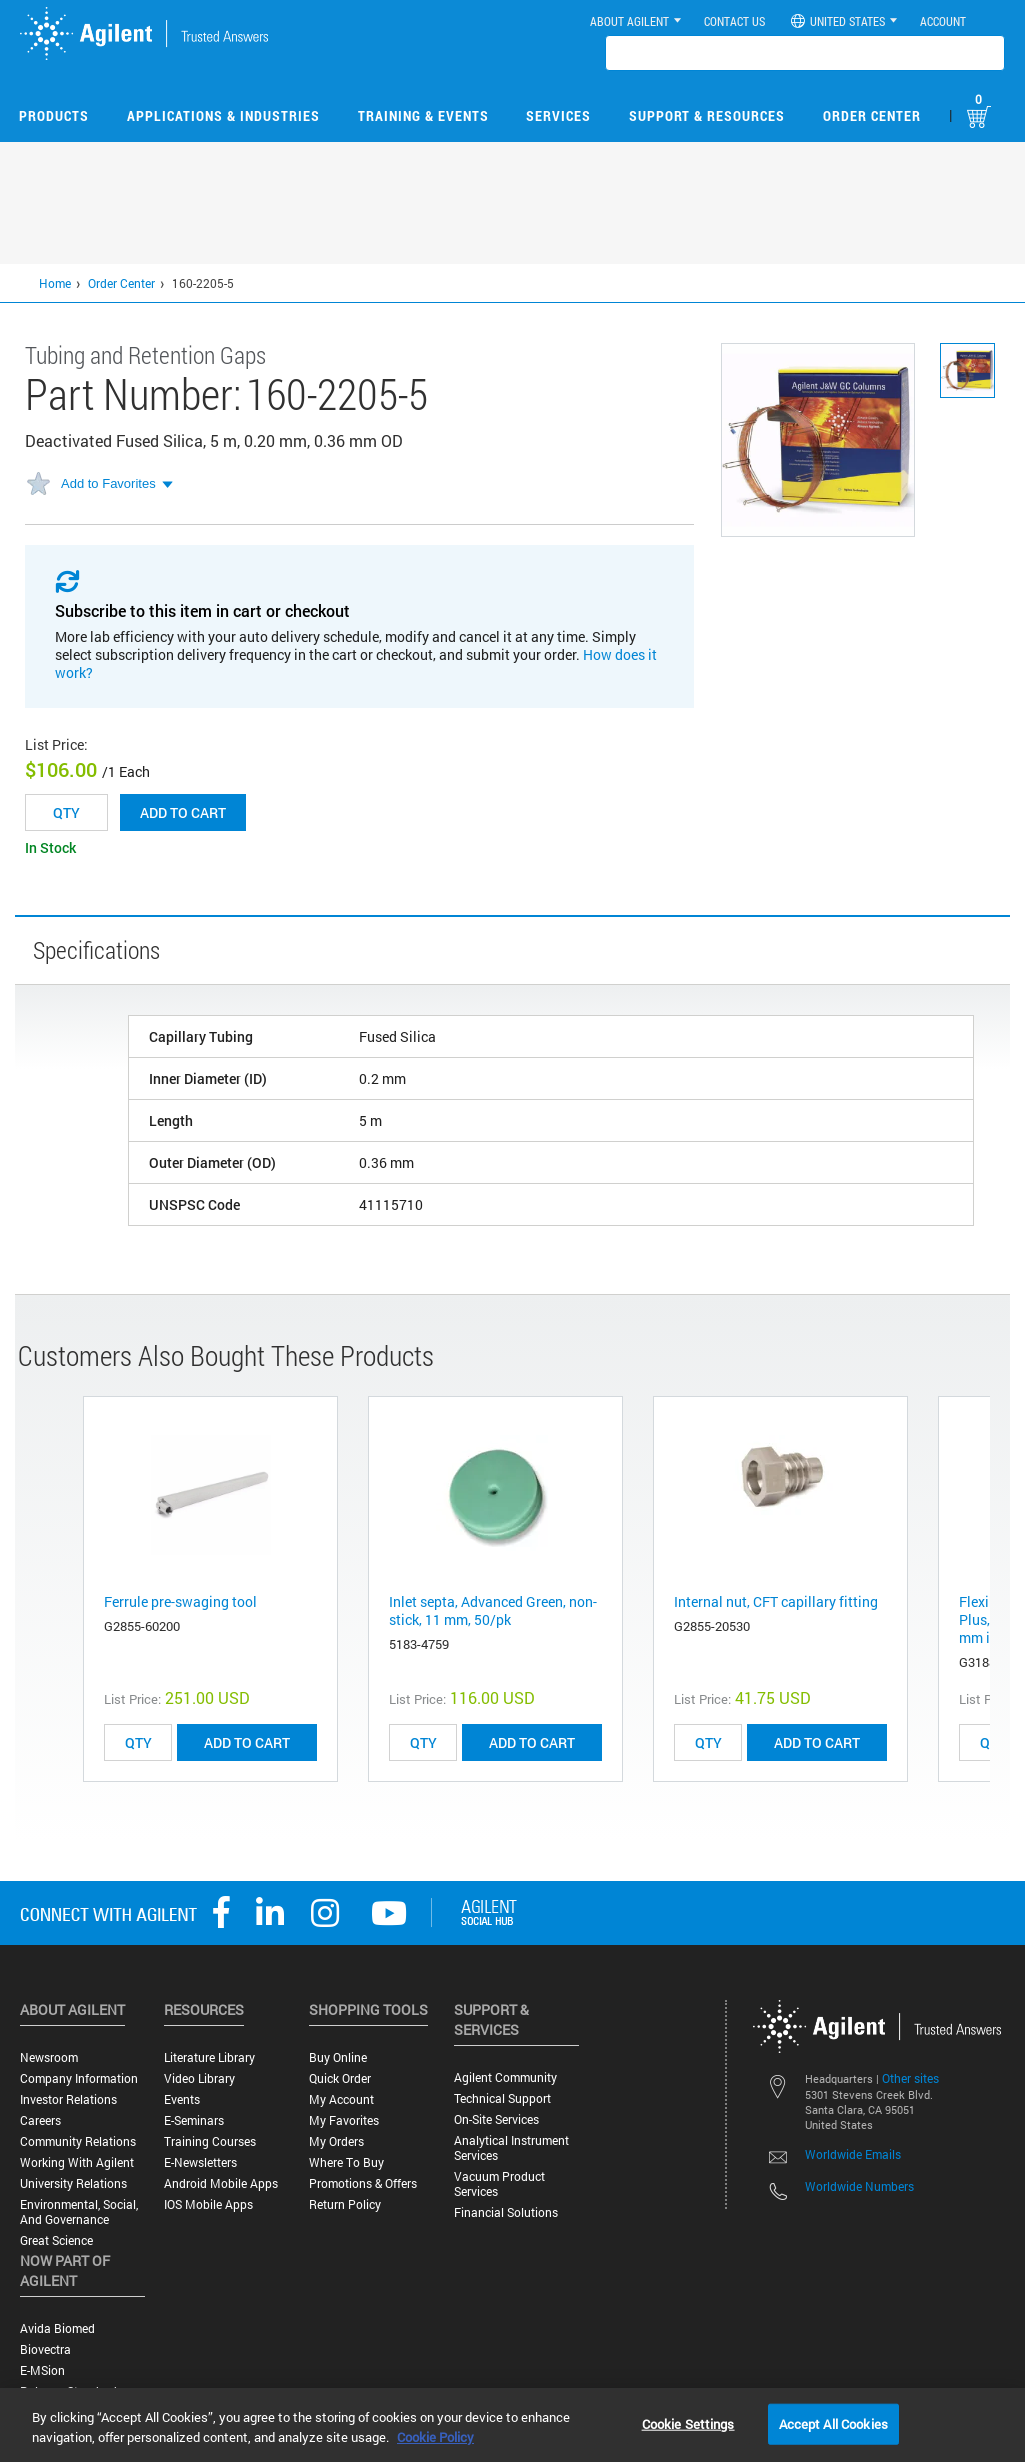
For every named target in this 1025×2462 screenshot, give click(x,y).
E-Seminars (194, 2120)
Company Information (79, 2078)
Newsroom (49, 2057)
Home (55, 283)
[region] (512, 2425)
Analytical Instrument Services (511, 2148)
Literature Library (209, 2057)
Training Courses (210, 2141)
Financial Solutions (506, 2212)
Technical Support (502, 2098)
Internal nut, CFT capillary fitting (776, 1601)
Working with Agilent (77, 2162)
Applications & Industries (223, 115)
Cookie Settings (688, 2423)
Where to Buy (346, 2162)
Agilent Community (505, 2077)
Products (54, 115)
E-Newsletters (200, 2162)
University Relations (73, 2183)
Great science (56, 2240)
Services (558, 115)
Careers (40, 2120)
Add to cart (183, 812)
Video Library (199, 2078)
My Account (341, 2099)
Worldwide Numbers (859, 2186)
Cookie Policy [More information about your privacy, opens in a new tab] (435, 2437)
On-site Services (496, 2119)
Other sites (910, 2078)
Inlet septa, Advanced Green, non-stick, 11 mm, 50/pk (493, 1610)
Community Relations (78, 2141)
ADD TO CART (247, 1742)
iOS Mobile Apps (208, 2204)
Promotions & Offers (363, 2183)
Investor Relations (68, 2099)
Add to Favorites (108, 483)
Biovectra (45, 2349)
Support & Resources (707, 115)
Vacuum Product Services (499, 2184)
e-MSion (42, 2370)
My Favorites (344, 2120)
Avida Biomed (57, 2328)
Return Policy (345, 2204)
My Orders (336, 2141)
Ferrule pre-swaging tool (180, 1601)
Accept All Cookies (833, 2423)
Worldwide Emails (853, 2154)
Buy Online (338, 2057)
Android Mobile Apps (221, 2183)
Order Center (872, 115)
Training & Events (423, 115)
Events (182, 2099)
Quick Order (340, 2078)
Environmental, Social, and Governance (79, 2212)
